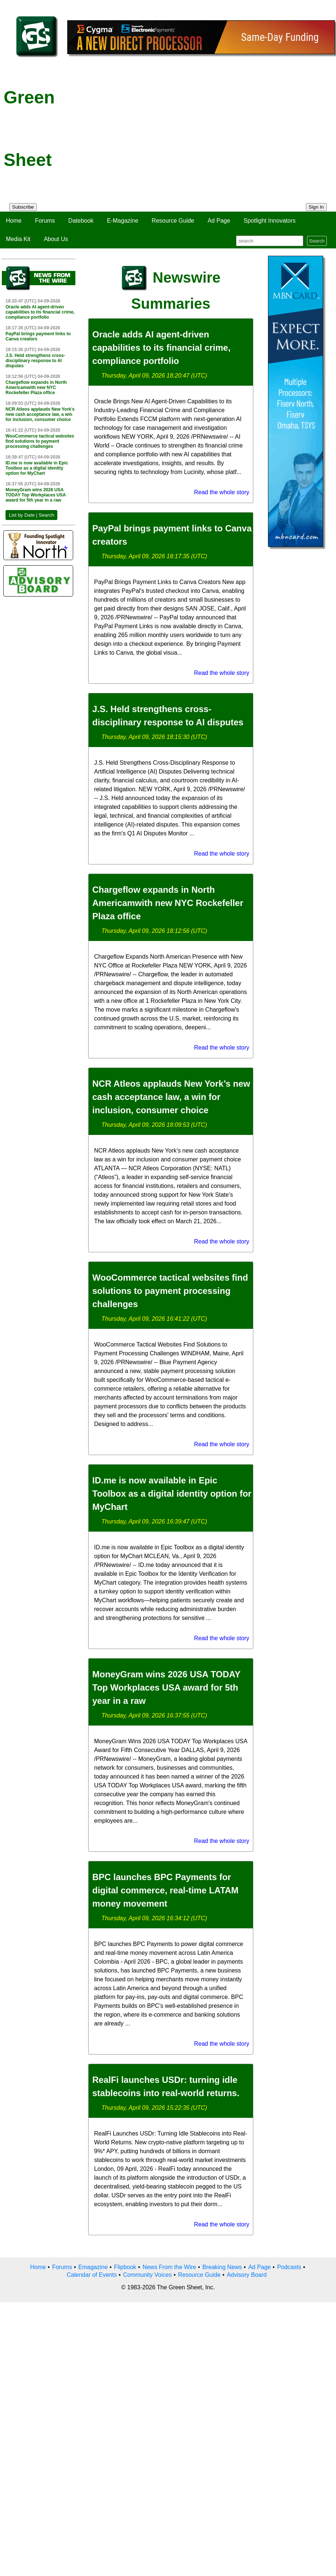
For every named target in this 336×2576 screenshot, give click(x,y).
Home (14, 220)
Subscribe (23, 207)
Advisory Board (247, 2275)
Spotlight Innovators (270, 220)
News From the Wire (169, 2267)
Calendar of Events (92, 2275)
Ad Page (219, 220)
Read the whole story (221, 492)
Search (317, 241)
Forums (45, 220)
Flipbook (125, 2267)
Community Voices (147, 2275)
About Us (56, 239)
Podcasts (289, 2267)
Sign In (316, 207)
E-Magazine (122, 220)
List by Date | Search (31, 515)
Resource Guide (173, 220)
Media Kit (18, 239)
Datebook (81, 220)
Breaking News (222, 2267)
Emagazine (93, 2267)
